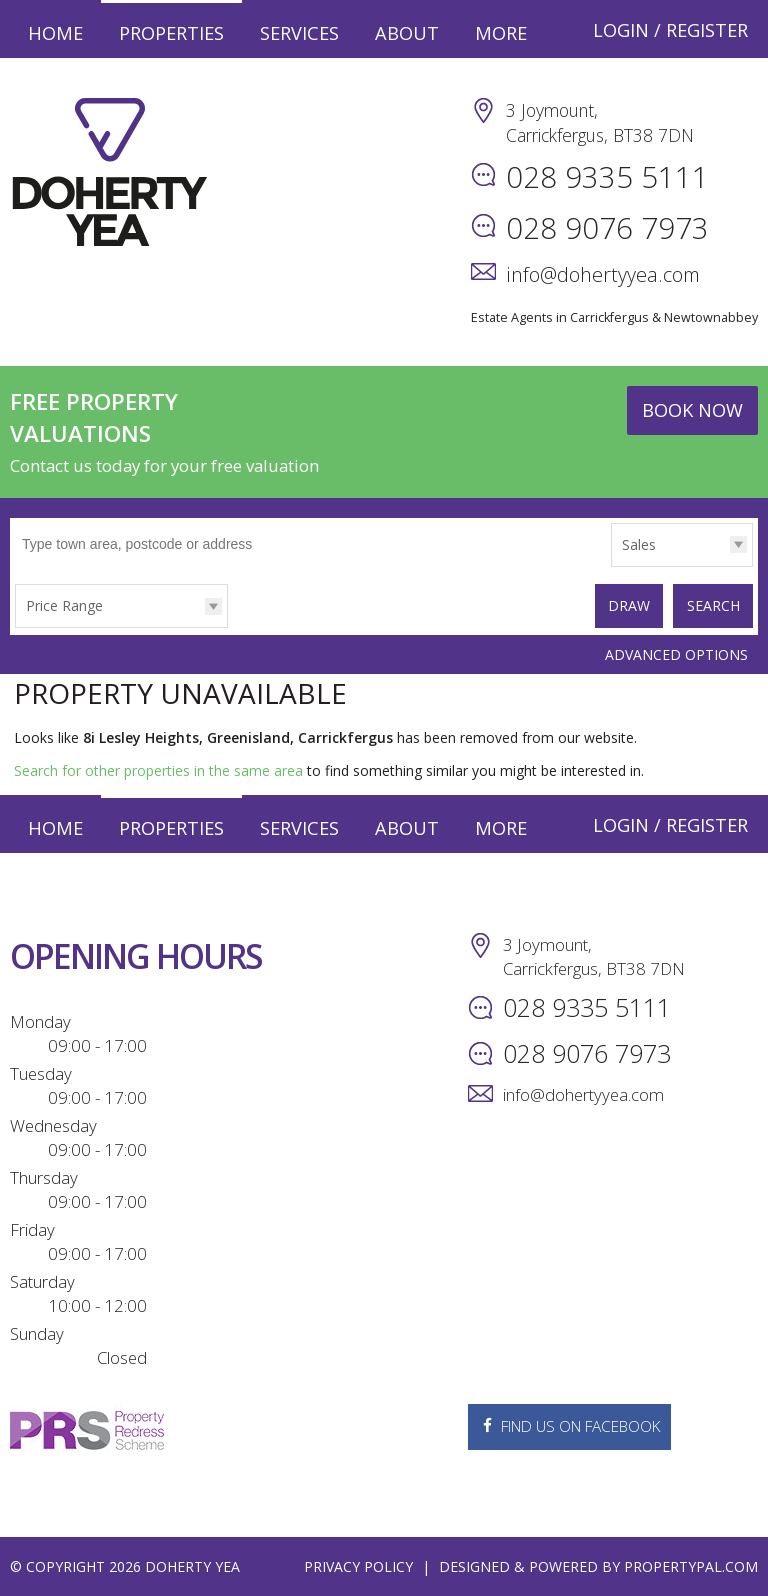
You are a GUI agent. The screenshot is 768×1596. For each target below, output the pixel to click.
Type (611, 565)
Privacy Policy (358, 1565)
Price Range (64, 605)
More (501, 33)
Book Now (692, 410)
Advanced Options (676, 652)
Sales (639, 544)
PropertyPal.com (691, 1565)
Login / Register (670, 30)
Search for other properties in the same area (158, 769)
